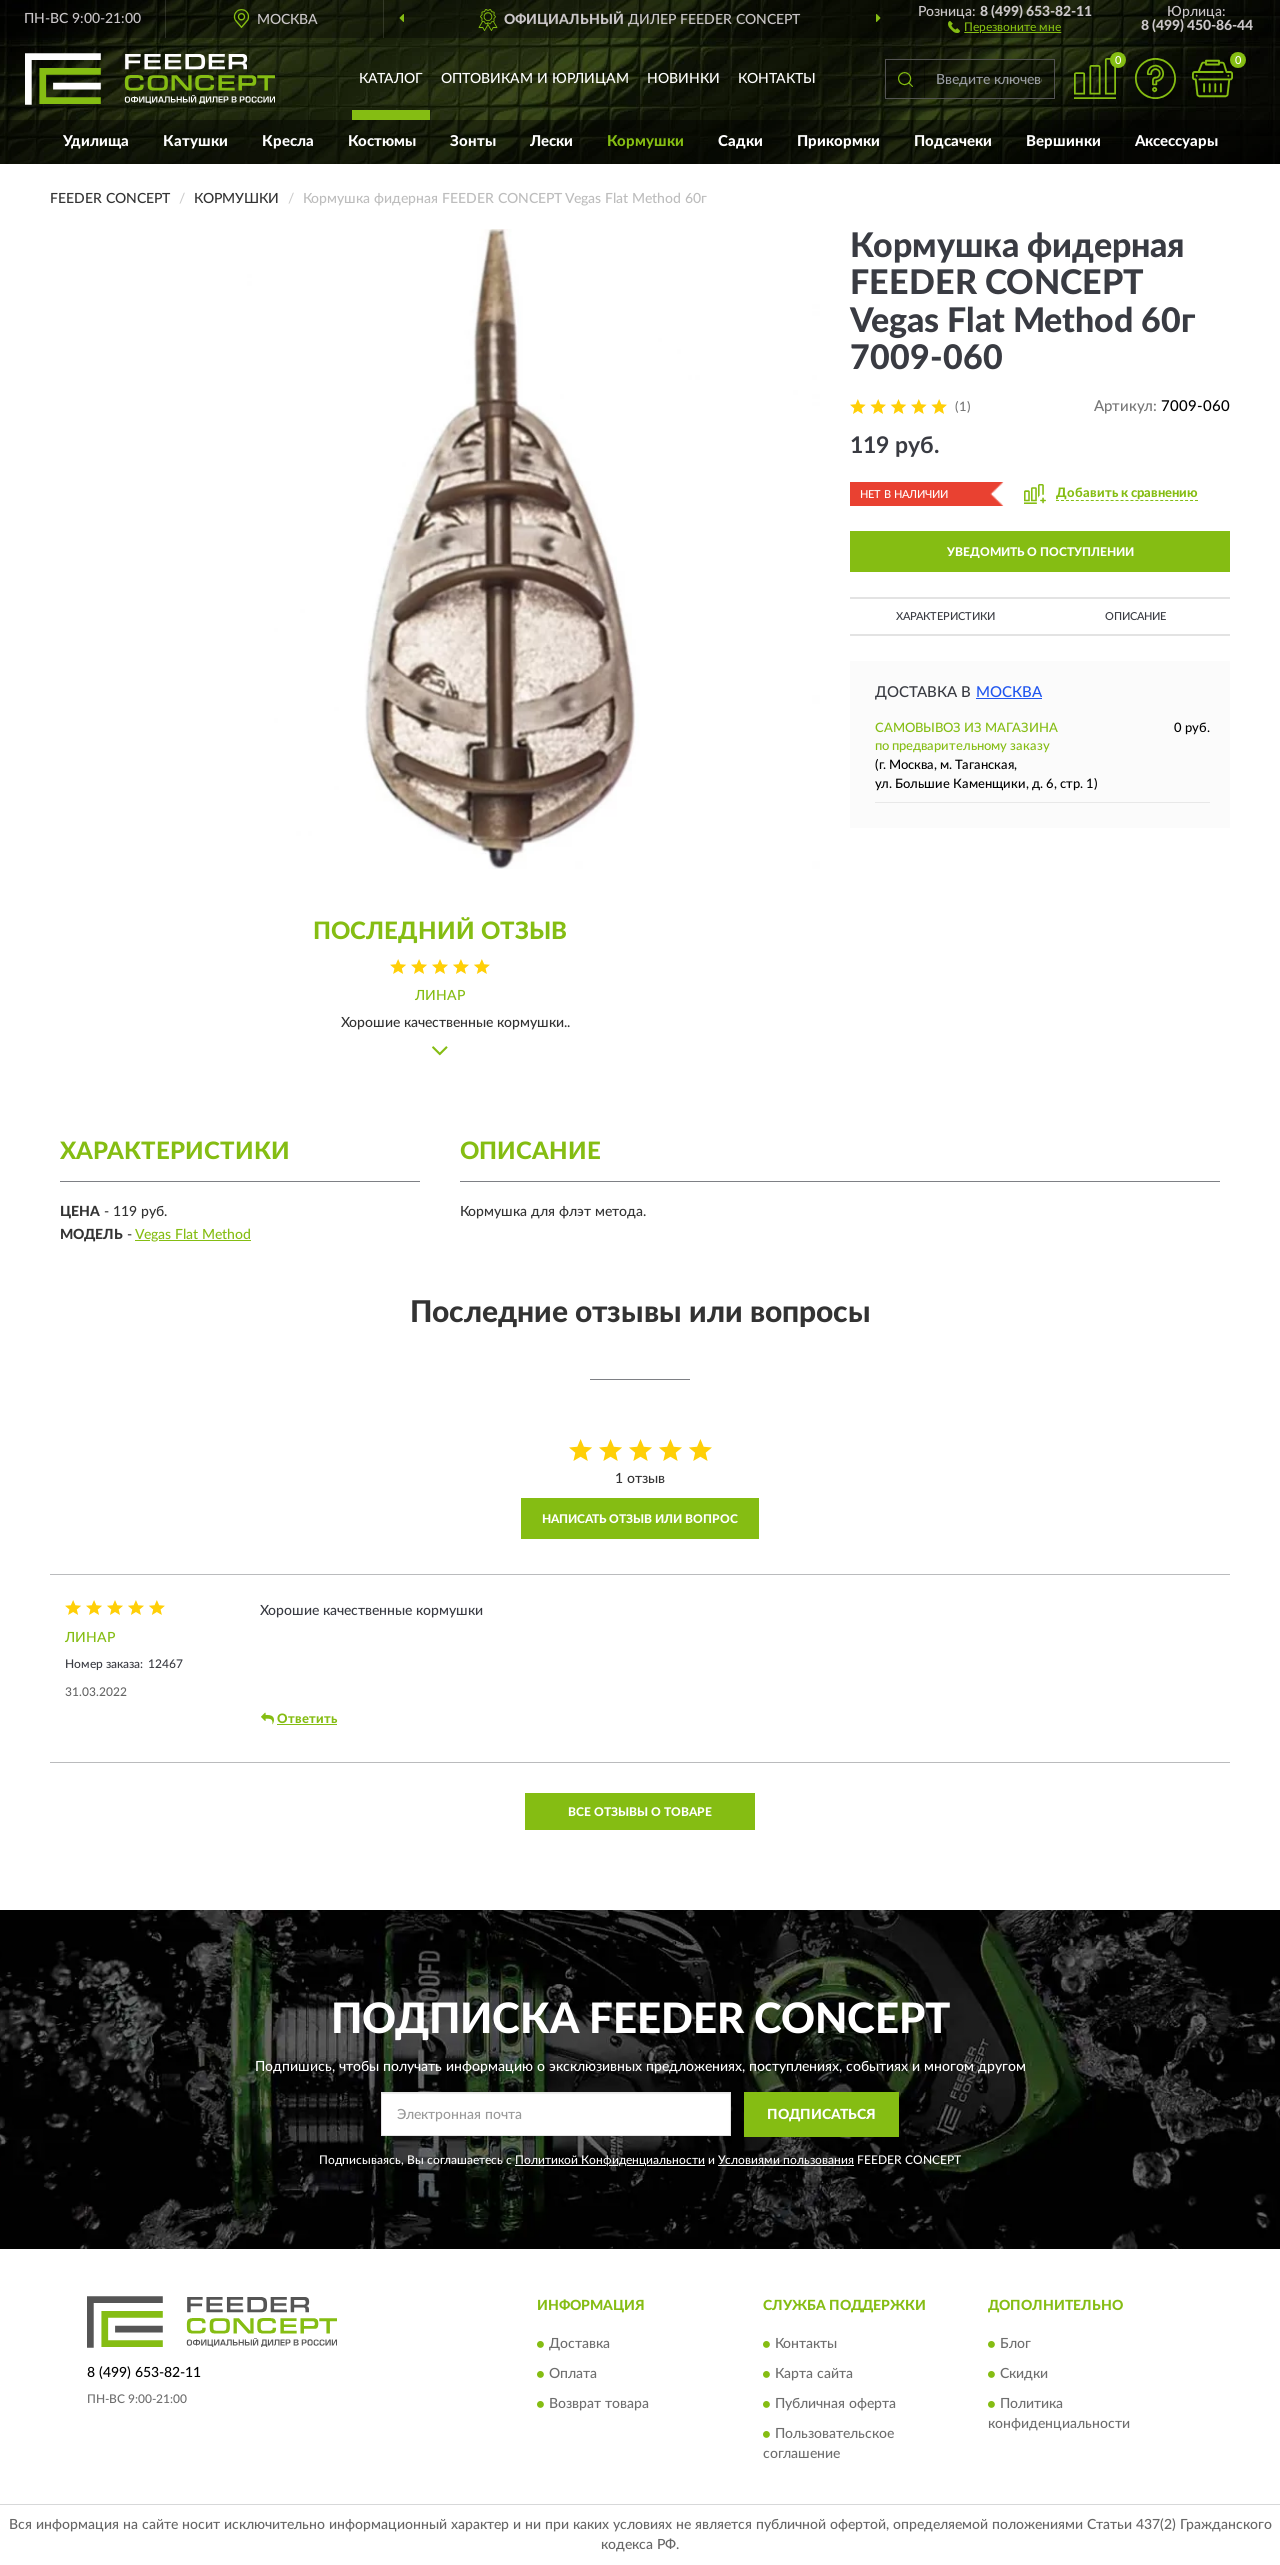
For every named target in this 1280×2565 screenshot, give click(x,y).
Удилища (96, 141)
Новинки (683, 79)
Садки (740, 141)
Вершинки (1063, 141)
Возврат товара (599, 2404)
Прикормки (838, 141)
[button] (1004, 26)
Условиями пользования (786, 2160)
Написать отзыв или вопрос (640, 1519)
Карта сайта (814, 2374)
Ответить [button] (299, 1719)
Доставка (579, 2344)
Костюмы (382, 141)
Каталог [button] (391, 79)
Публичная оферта (835, 2404)
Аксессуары (1176, 141)
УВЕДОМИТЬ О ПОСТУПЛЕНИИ (1040, 552)
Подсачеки (953, 141)
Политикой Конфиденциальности (610, 2160)
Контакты (777, 79)
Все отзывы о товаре (640, 1812)
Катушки (195, 141)
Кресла (288, 141)
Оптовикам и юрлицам (535, 79)
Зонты (473, 141)
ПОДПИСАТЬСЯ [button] (821, 2115)
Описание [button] (1135, 616)
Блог (1015, 2344)
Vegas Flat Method (193, 1235)
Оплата (573, 2374)
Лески (551, 141)
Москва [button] (1009, 692)
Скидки (1024, 2374)
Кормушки (645, 141)
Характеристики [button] (945, 616)
